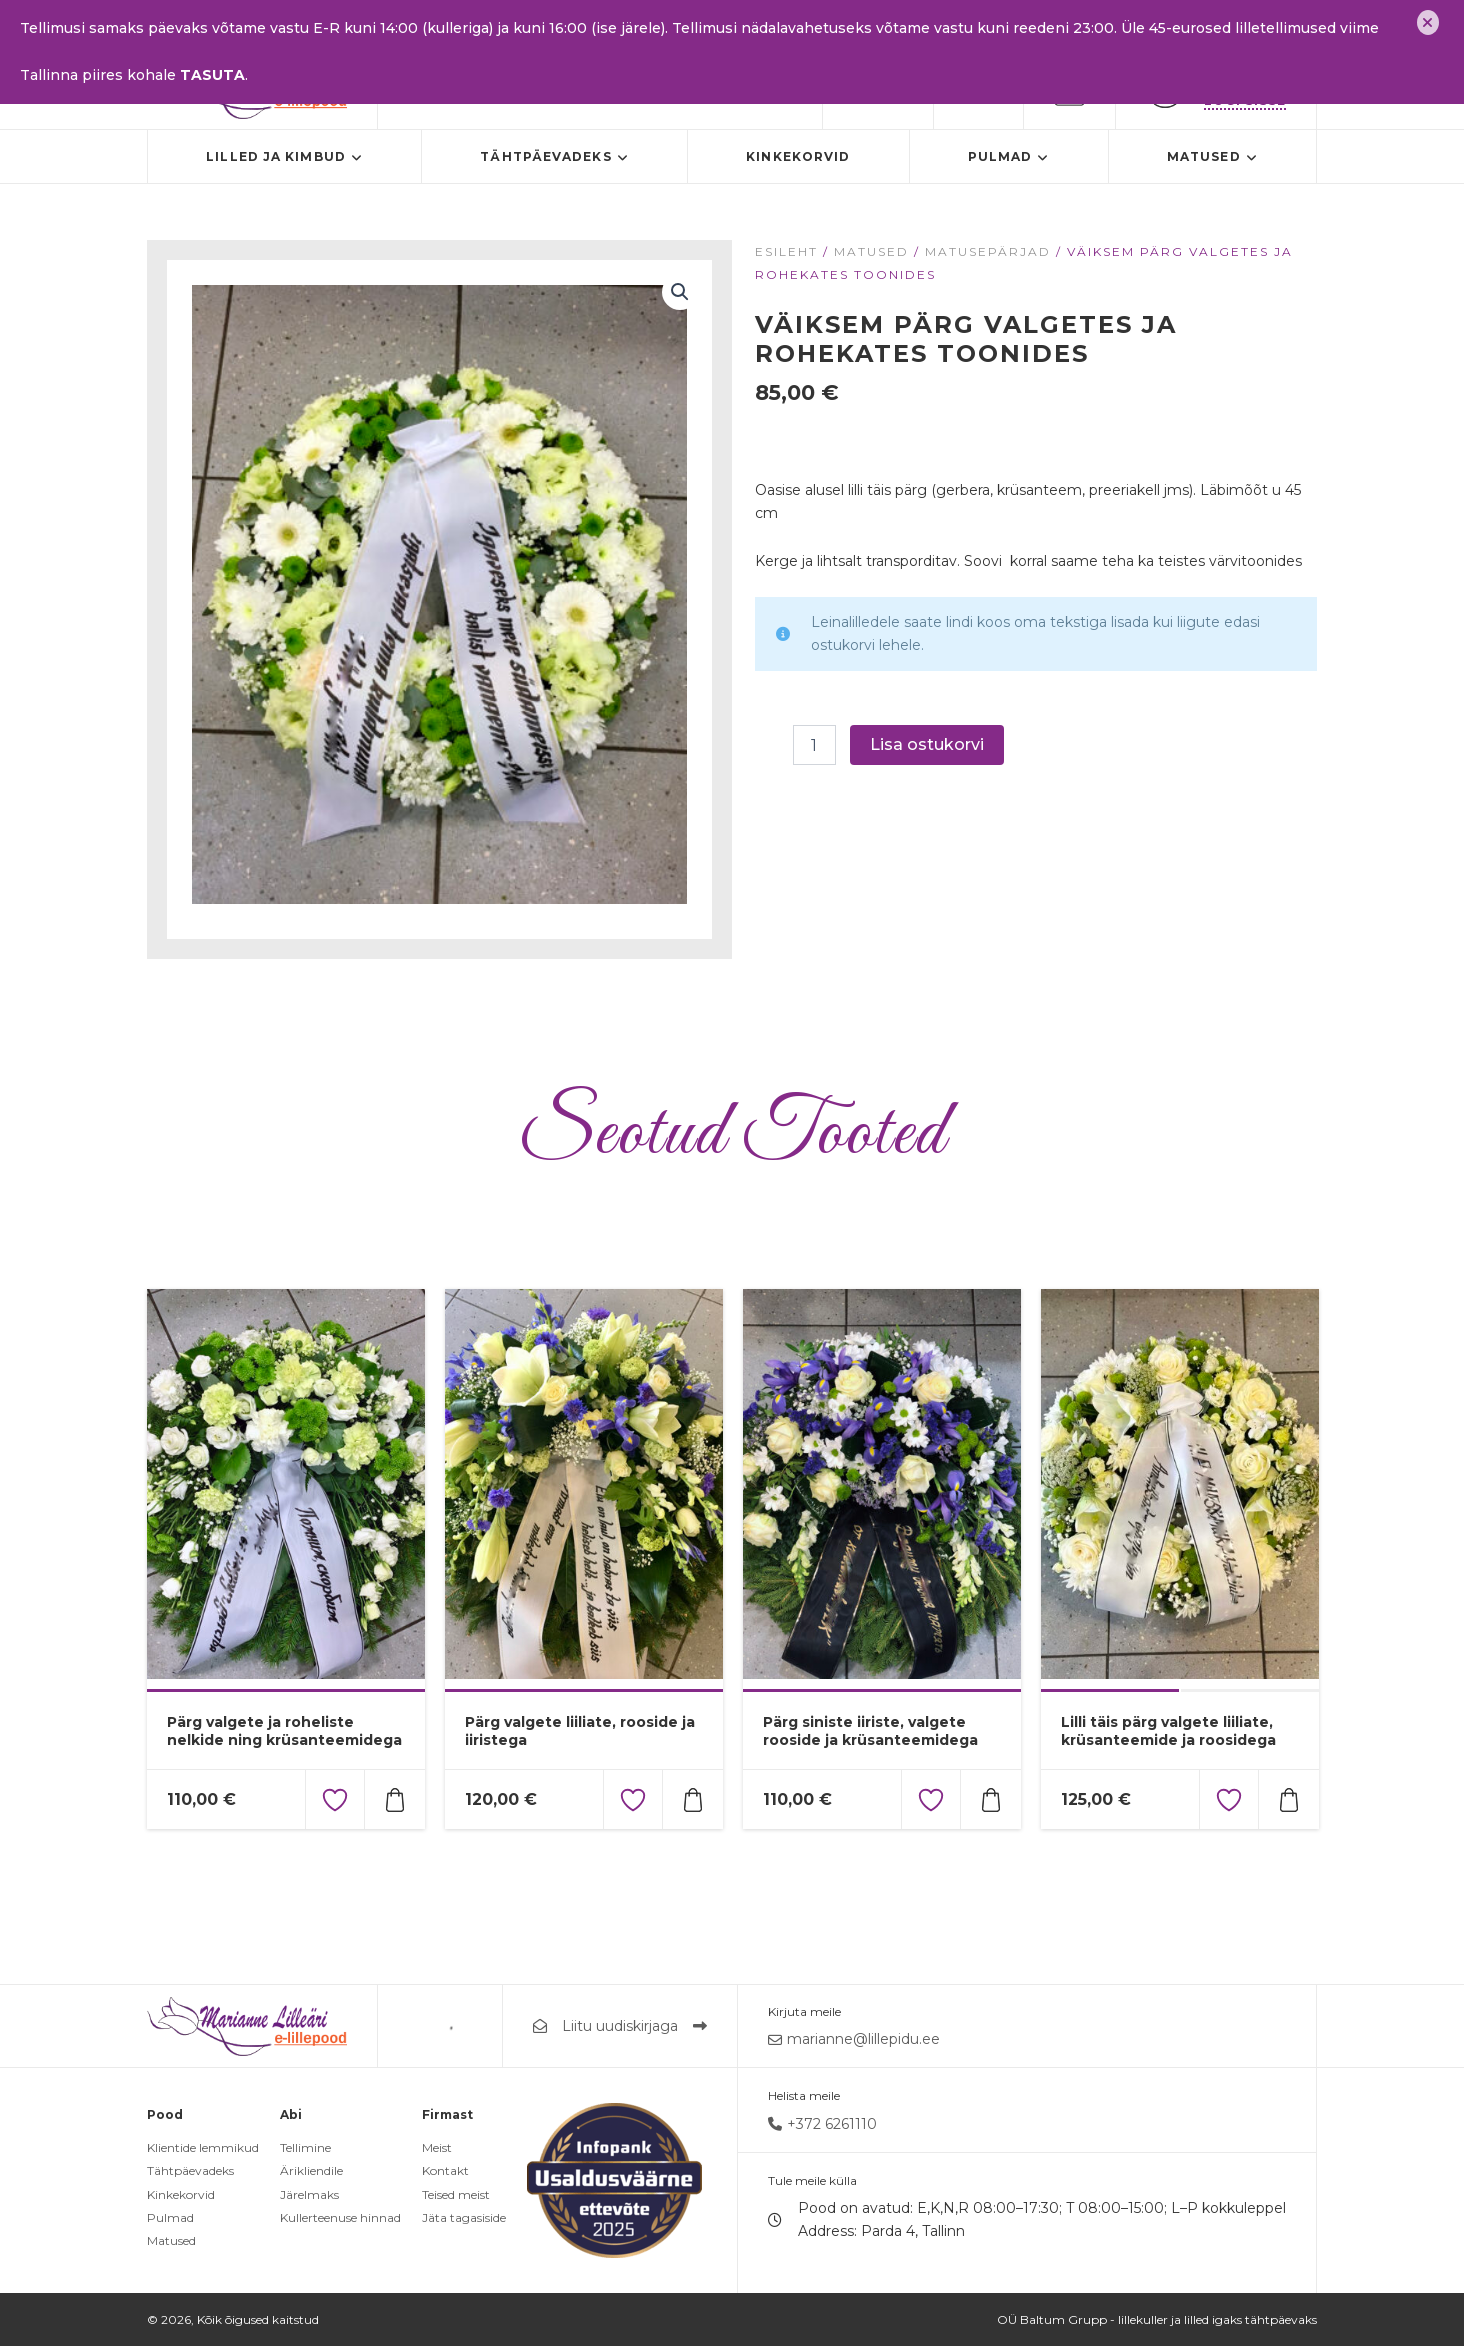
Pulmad (1009, 156)
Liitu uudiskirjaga (620, 2026)
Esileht (786, 251)
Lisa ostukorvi (927, 744)
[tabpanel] (286, 1489)
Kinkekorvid (798, 156)
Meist (437, 2147)
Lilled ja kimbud (284, 156)
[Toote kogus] (814, 745)
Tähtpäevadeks (554, 156)
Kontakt (445, 2170)
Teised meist (456, 2194)
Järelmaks (309, 2194)
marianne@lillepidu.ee (854, 2039)
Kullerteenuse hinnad (340, 2217)
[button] (680, 292)
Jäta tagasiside (464, 2217)
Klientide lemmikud (203, 2147)
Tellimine (305, 2147)
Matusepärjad (988, 251)
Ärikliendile (311, 2170)
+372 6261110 (822, 2124)
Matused (1212, 156)
